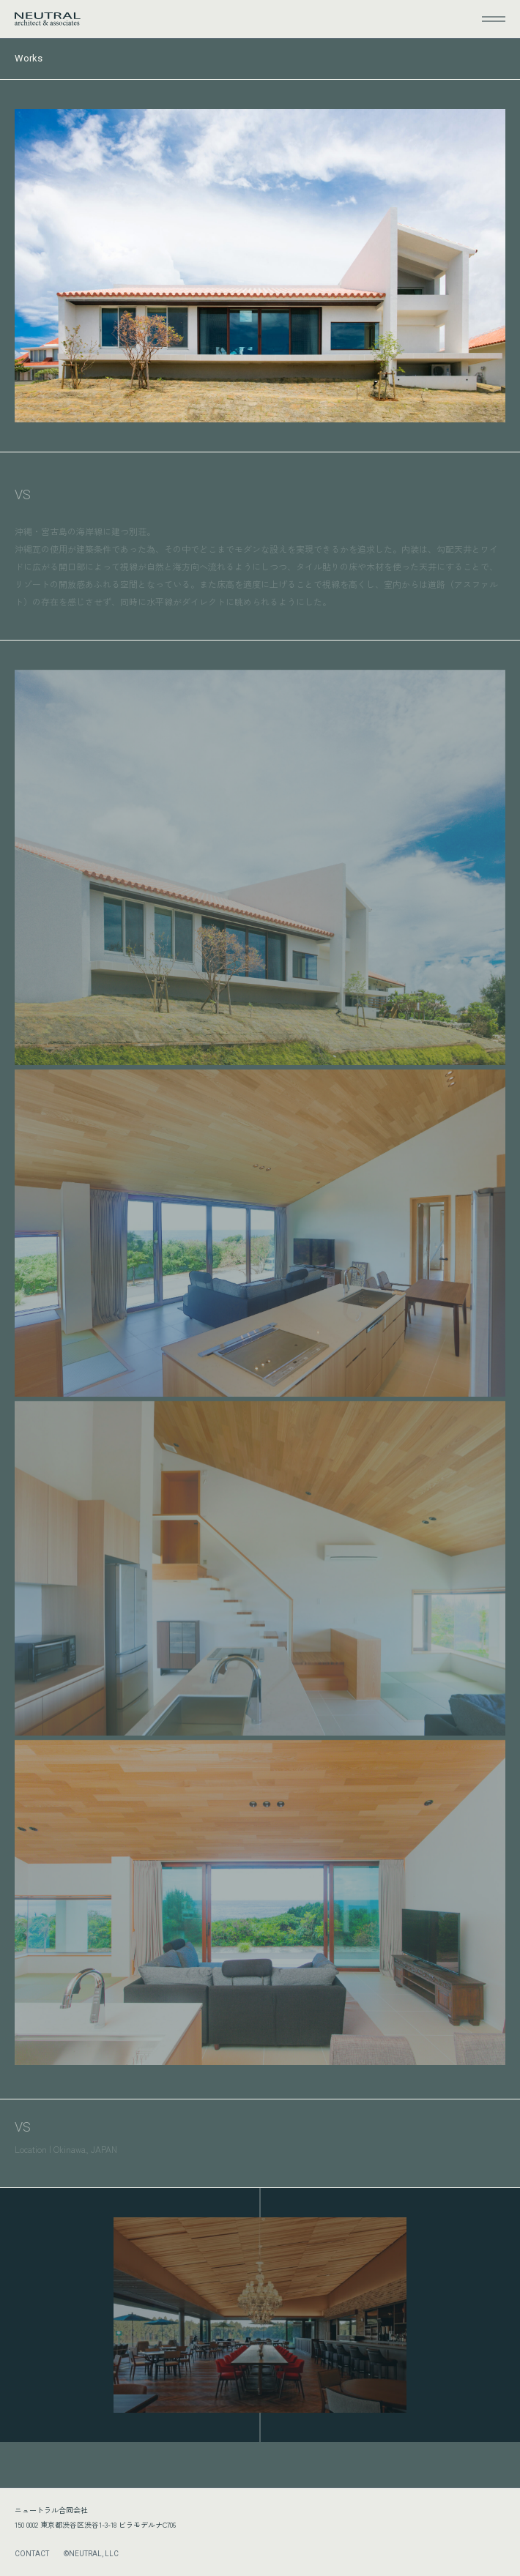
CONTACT (32, 2554)
